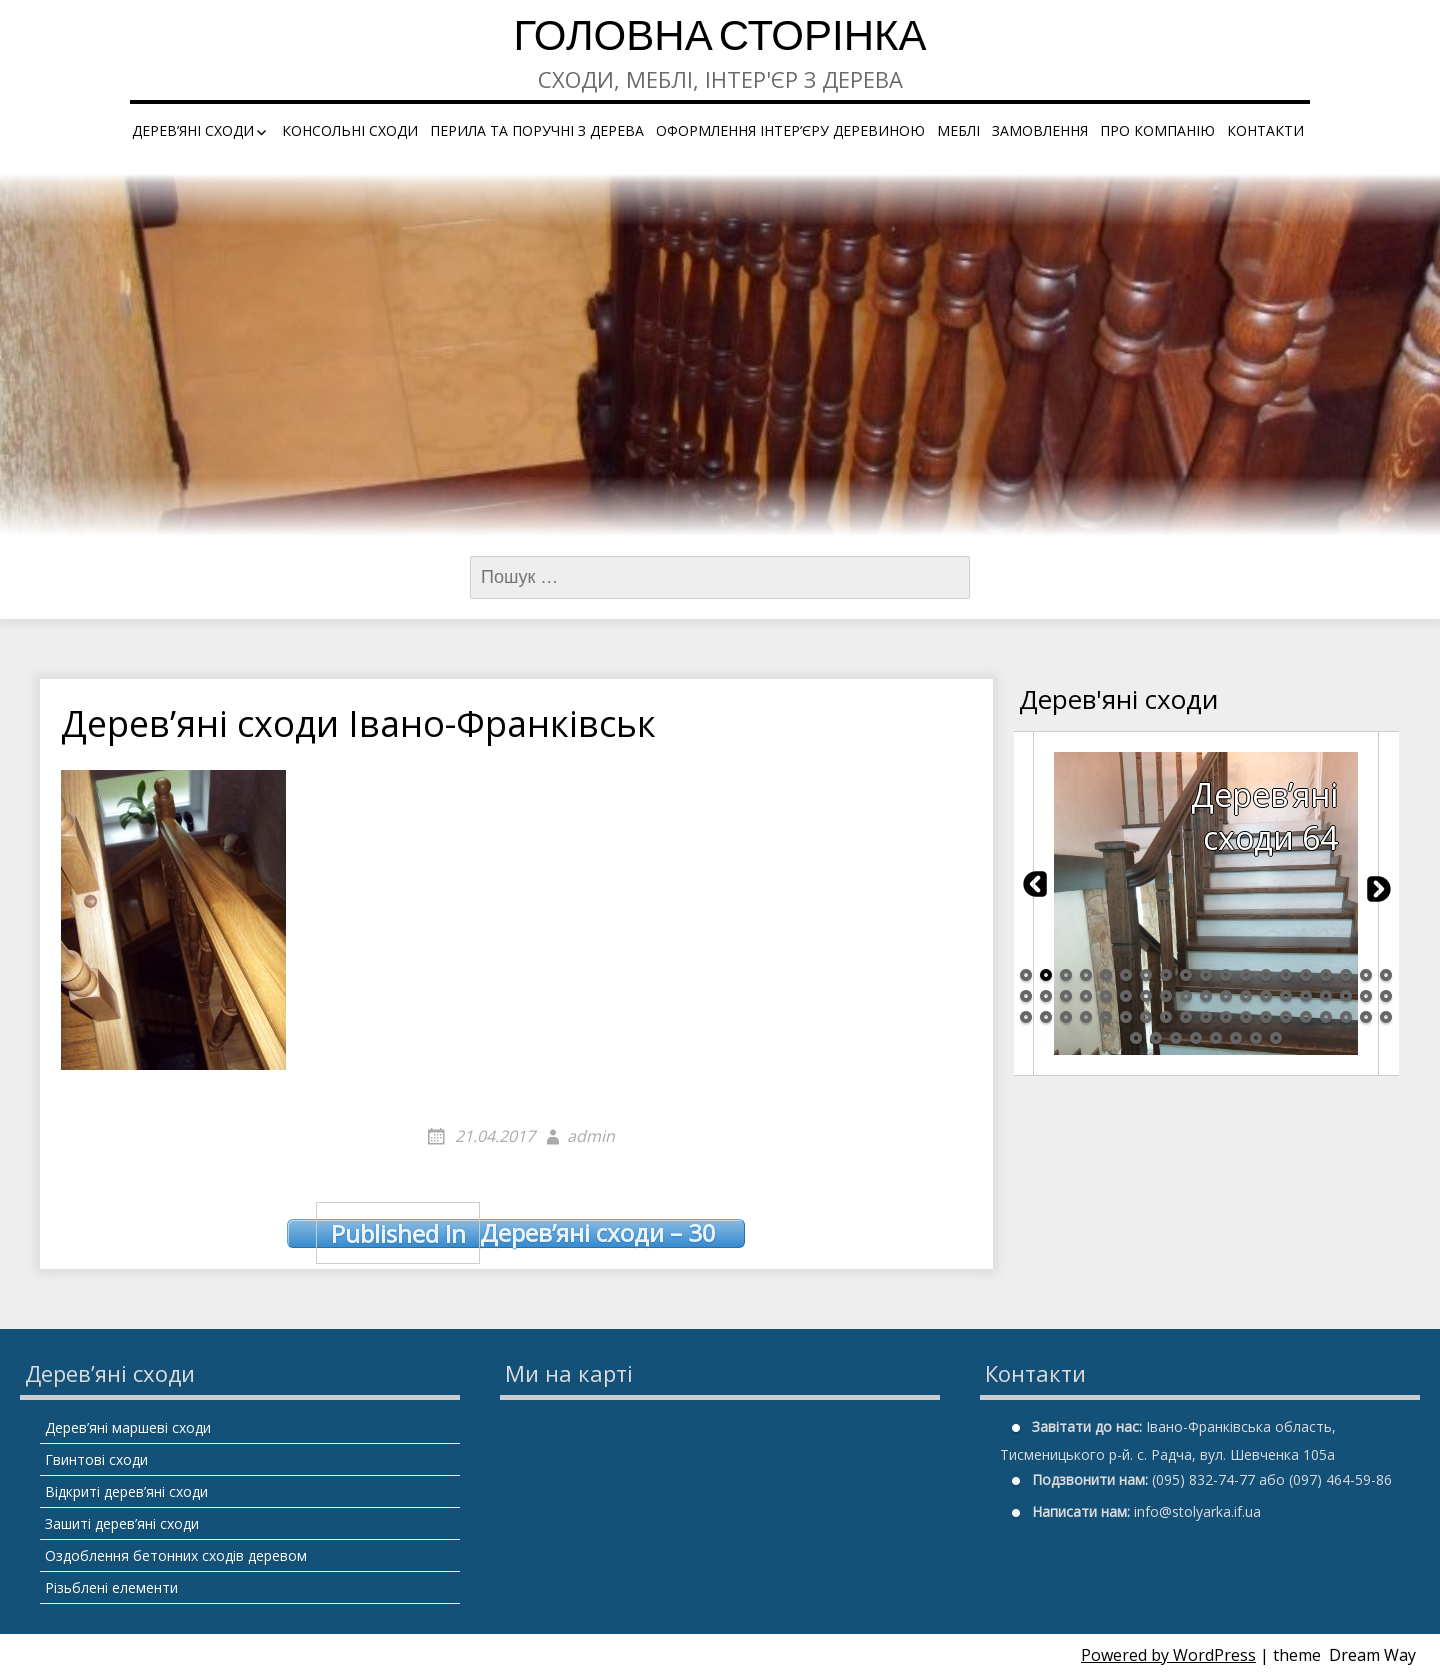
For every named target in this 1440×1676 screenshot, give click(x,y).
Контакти (1265, 130)
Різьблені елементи (111, 1587)
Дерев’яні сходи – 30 (516, 1233)
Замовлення (1040, 130)
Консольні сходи (350, 130)
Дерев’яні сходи (193, 130)
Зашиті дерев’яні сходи (122, 1523)
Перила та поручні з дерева (537, 130)
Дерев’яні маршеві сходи (128, 1427)
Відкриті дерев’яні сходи (126, 1491)
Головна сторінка (719, 39)
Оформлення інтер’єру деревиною (790, 130)
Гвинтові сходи (96, 1459)
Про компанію (1157, 130)
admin (591, 1136)
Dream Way (1372, 1655)
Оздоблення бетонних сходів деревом (176, 1555)
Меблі (958, 130)
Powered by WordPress (1168, 1655)
